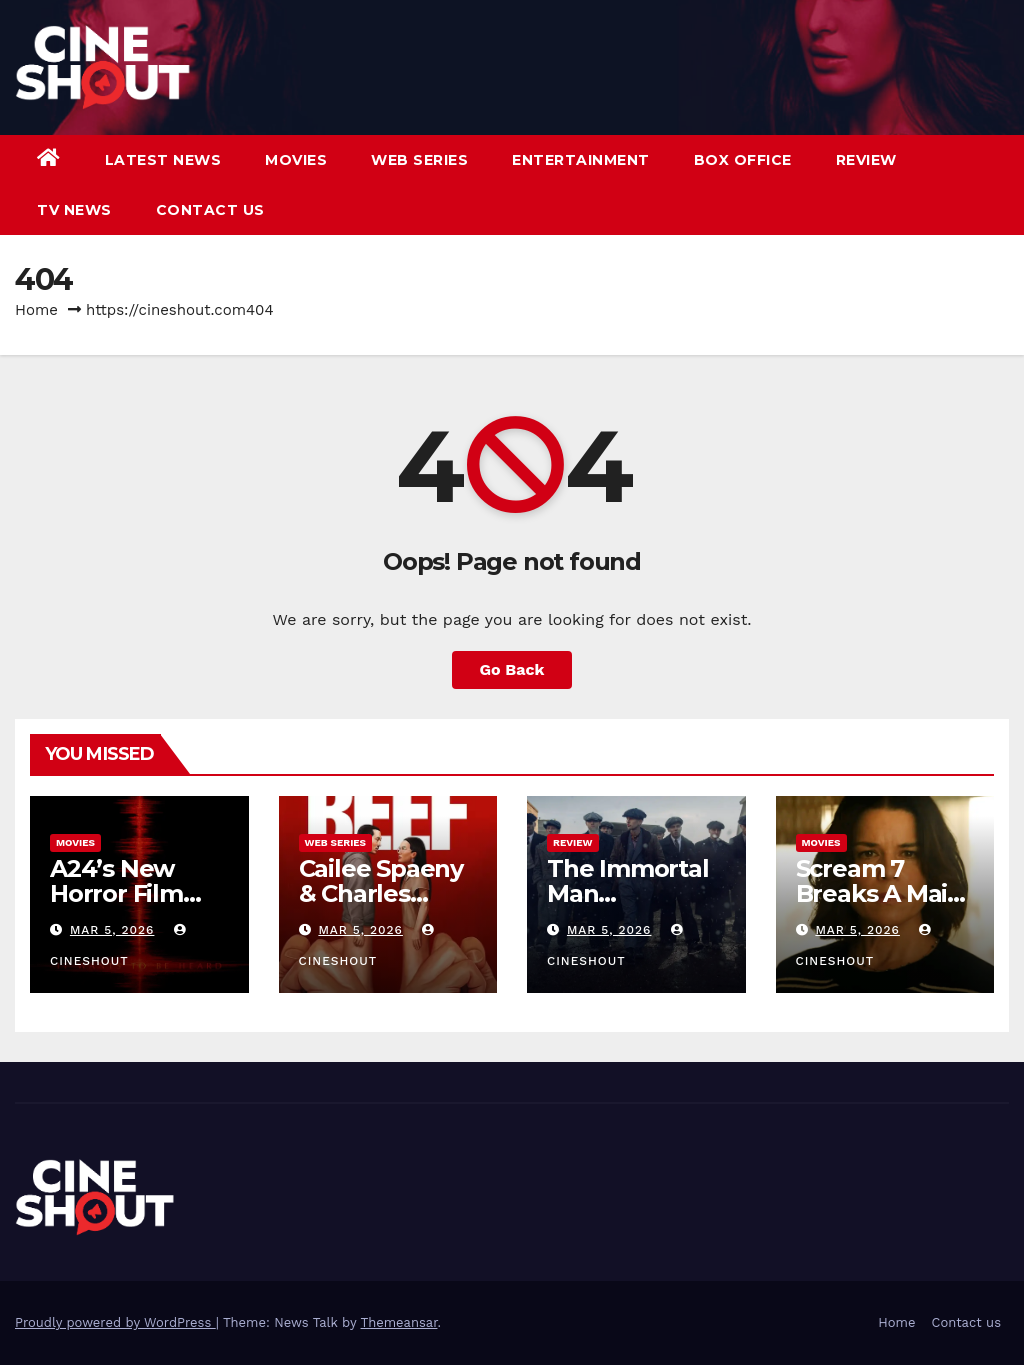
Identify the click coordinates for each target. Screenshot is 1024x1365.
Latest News (163, 160)
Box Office (743, 160)
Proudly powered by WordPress (115, 1322)
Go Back (512, 669)
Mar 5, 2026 (112, 930)
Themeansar (399, 1322)
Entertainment (581, 160)
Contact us (210, 210)
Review (866, 160)
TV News (74, 210)
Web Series (419, 160)
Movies (296, 160)
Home (36, 310)
